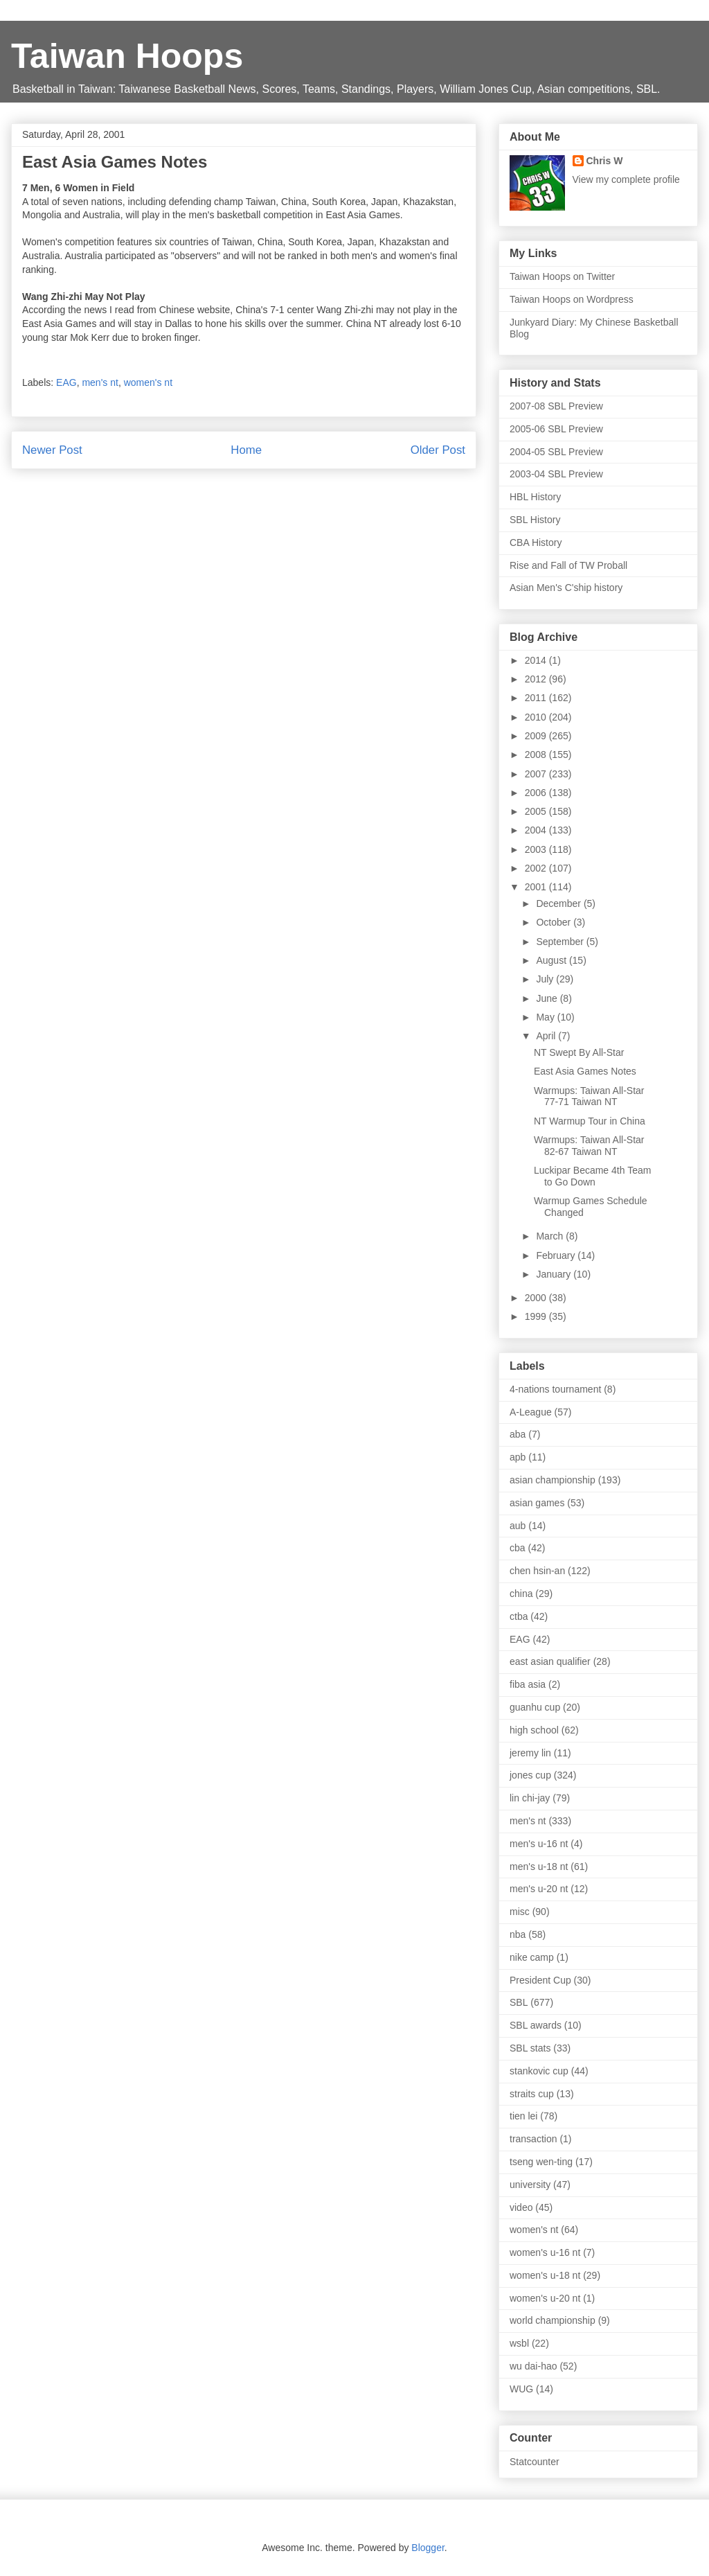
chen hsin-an (537, 1570)
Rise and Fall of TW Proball (568, 565)
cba (518, 1547)
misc (520, 1911)
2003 (537, 849)
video (521, 2207)
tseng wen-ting (541, 2161)
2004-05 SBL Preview (556, 451)
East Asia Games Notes (585, 1071)
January (554, 1274)
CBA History (536, 542)
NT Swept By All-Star (579, 1052)
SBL (519, 2002)
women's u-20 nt (545, 2298)
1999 (537, 1316)
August (552, 960)
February (556, 1255)
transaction (533, 2138)
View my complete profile (626, 179)
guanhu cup (535, 1707)
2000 (537, 1297)
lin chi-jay (530, 1797)
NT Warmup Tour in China (589, 1121)
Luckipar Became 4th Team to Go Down (592, 1176)
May (546, 1017)
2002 (537, 868)
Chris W (604, 160)
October (554, 922)
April (547, 1035)
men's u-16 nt (539, 1843)
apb (518, 1457)
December (559, 903)
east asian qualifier (550, 1661)
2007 (537, 773)
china (521, 1593)
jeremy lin (530, 1752)
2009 (537, 735)
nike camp (532, 1957)
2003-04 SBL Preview (556, 473)
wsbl (519, 2343)
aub (518, 1525)
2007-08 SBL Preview (556, 406)
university (530, 2184)
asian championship (552, 1479)
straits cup (532, 2093)
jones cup (530, 1775)
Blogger (427, 2547)
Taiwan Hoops (127, 56)
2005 (537, 811)
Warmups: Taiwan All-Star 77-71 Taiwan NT (589, 1096)
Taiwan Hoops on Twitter (562, 276)
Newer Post (52, 450)
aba (518, 1434)
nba (518, 1934)
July (546, 979)
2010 (537, 717)
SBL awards (536, 2025)
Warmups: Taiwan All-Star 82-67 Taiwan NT (589, 1145)
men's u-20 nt (539, 1888)
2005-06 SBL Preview (556, 428)
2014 (537, 660)
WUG (521, 2388)
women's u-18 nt (545, 2275)
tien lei (523, 2115)
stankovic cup (539, 2070)
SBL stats (530, 2048)
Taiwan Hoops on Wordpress (572, 299)
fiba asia (528, 1684)
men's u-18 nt (539, 1866)
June (547, 998)
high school (534, 1730)
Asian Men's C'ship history (566, 587)
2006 (537, 792)
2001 (537, 886)
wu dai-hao (533, 2366)
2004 (537, 830)
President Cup (540, 1980)
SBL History (535, 519)
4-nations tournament (555, 1389)
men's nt (100, 382)
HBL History (535, 496)
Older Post (438, 450)
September (561, 941)
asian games (537, 1502)
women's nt (148, 382)
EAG (66, 382)
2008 (537, 754)
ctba (519, 1616)
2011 (537, 697)
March (551, 1236)
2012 (537, 679)
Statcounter (534, 2461)
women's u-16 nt (545, 2252)
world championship (552, 2320)
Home (246, 450)
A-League (531, 1412)
